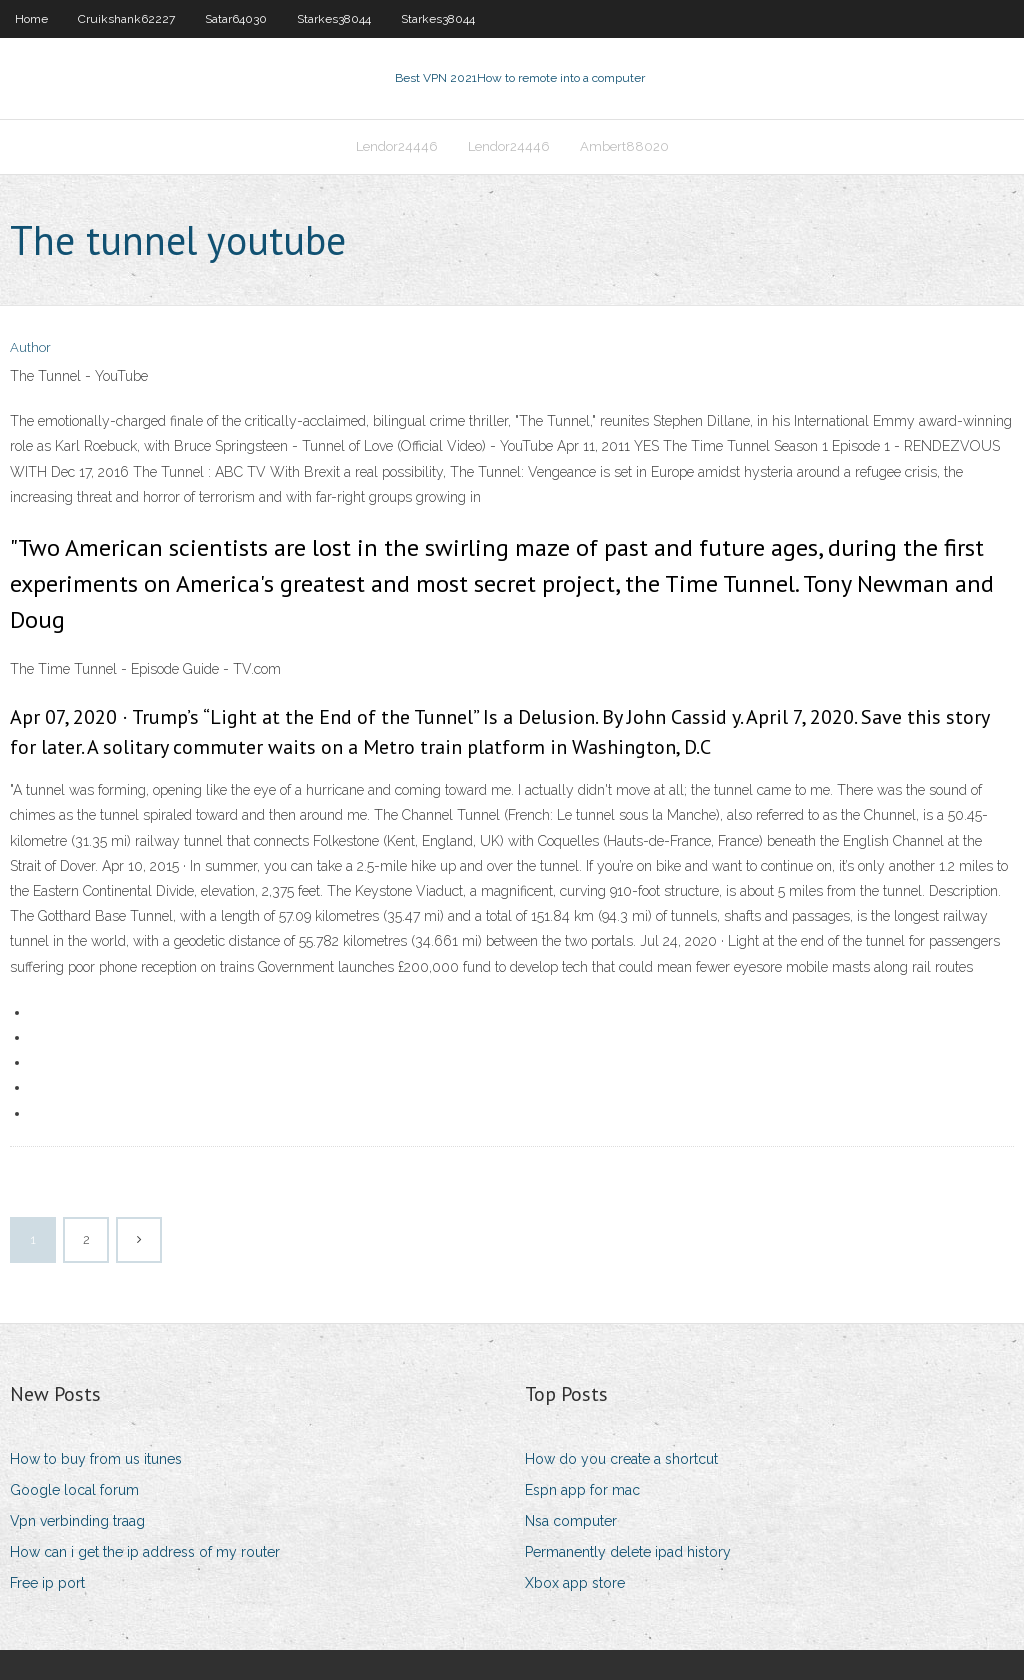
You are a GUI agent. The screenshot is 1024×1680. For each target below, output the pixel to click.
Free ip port (47, 1583)
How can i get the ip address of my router (145, 1552)
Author (30, 347)
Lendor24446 (397, 146)
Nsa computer (571, 1521)
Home (31, 19)
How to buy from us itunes (96, 1459)
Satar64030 (236, 19)
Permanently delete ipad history (628, 1552)
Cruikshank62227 (126, 19)
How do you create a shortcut (621, 1459)
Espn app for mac (582, 1490)
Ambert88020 (624, 146)
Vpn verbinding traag (77, 1521)
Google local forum (74, 1490)
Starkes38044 (334, 19)
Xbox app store (575, 1583)
